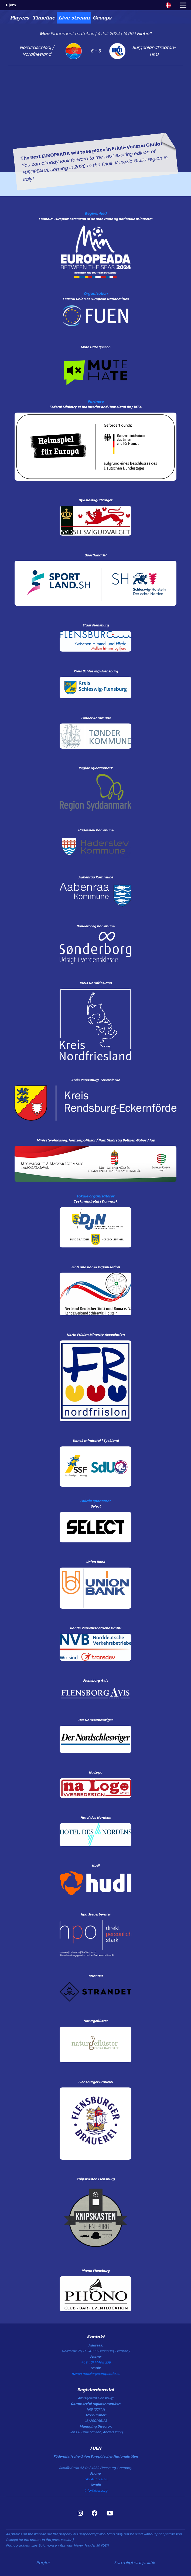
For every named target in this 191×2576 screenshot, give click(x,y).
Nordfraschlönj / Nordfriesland (37, 50)
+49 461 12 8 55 (96, 2479)
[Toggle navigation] (183, 5)
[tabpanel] (95, 98)
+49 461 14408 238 (96, 2362)
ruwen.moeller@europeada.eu (96, 2373)
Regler (43, 2563)
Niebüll (144, 34)
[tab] (19, 18)
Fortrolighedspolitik (134, 2563)
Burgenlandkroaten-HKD (154, 50)
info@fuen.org (95, 2490)
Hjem (11, 5)
